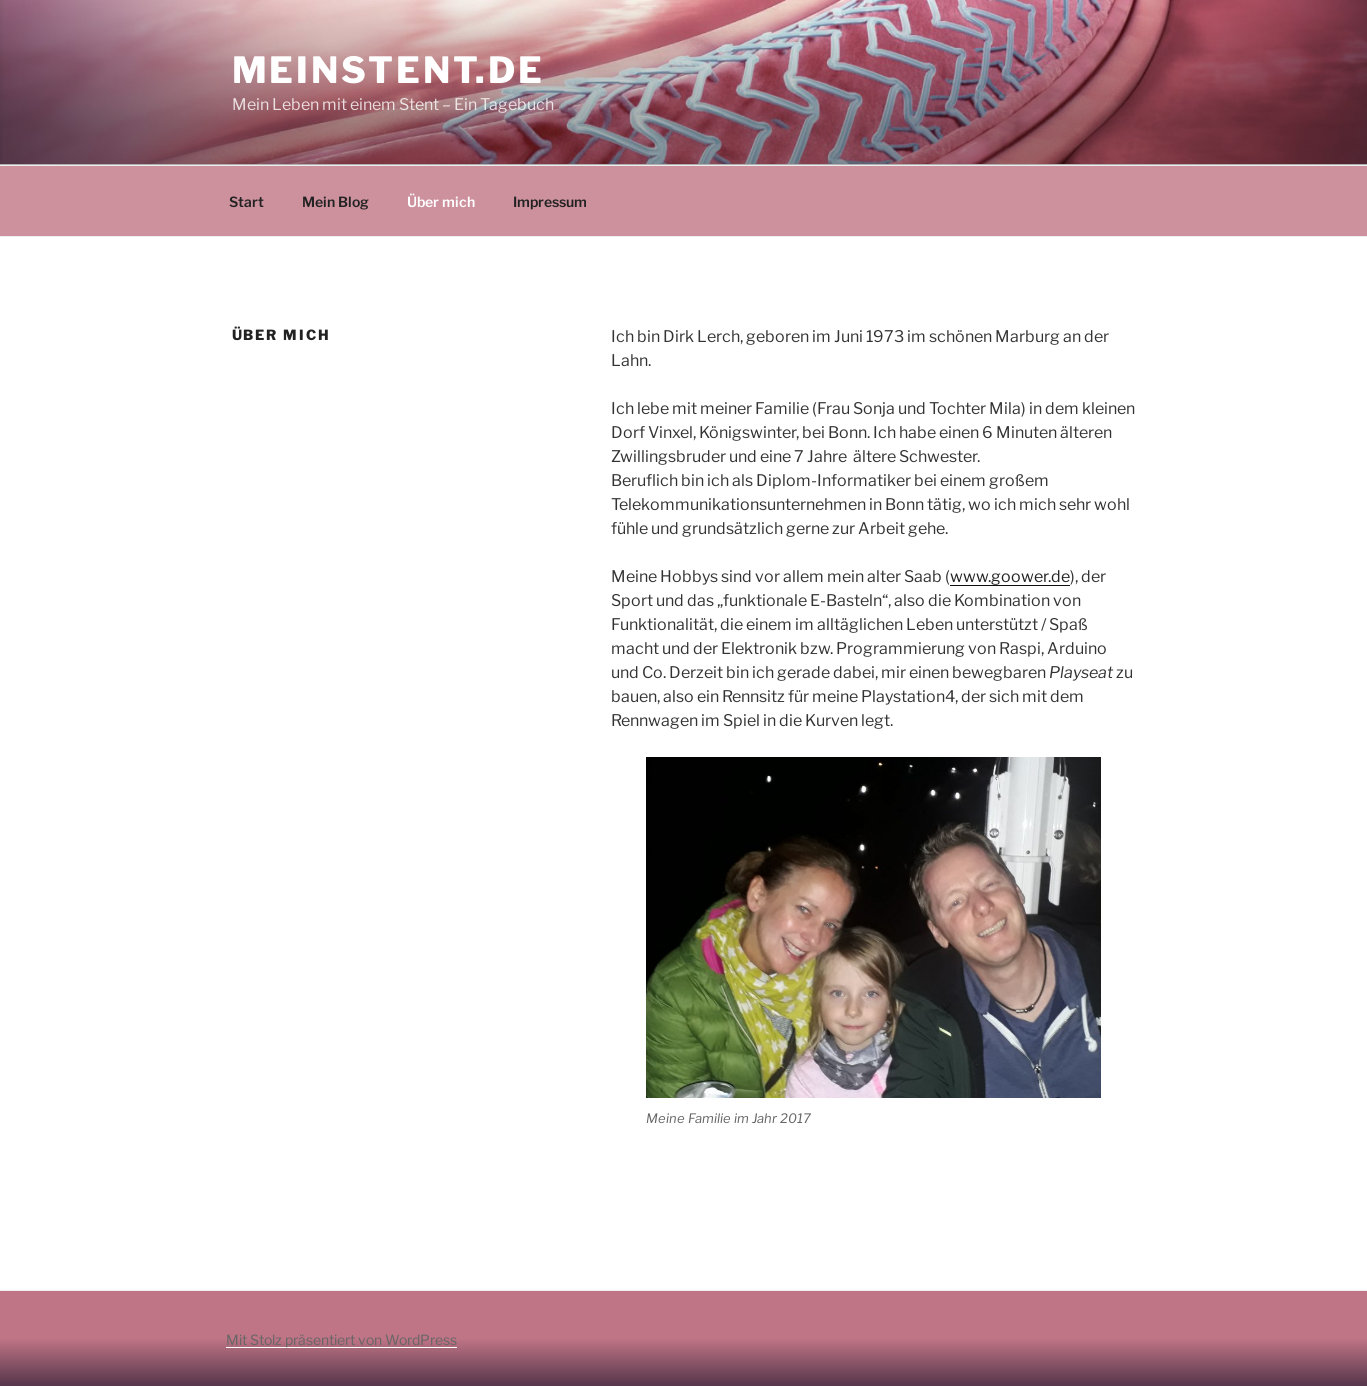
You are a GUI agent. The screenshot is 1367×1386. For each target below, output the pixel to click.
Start (246, 201)
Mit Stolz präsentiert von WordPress (341, 1339)
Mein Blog (335, 201)
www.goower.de (1010, 576)
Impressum (550, 201)
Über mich (441, 201)
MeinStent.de (389, 70)
